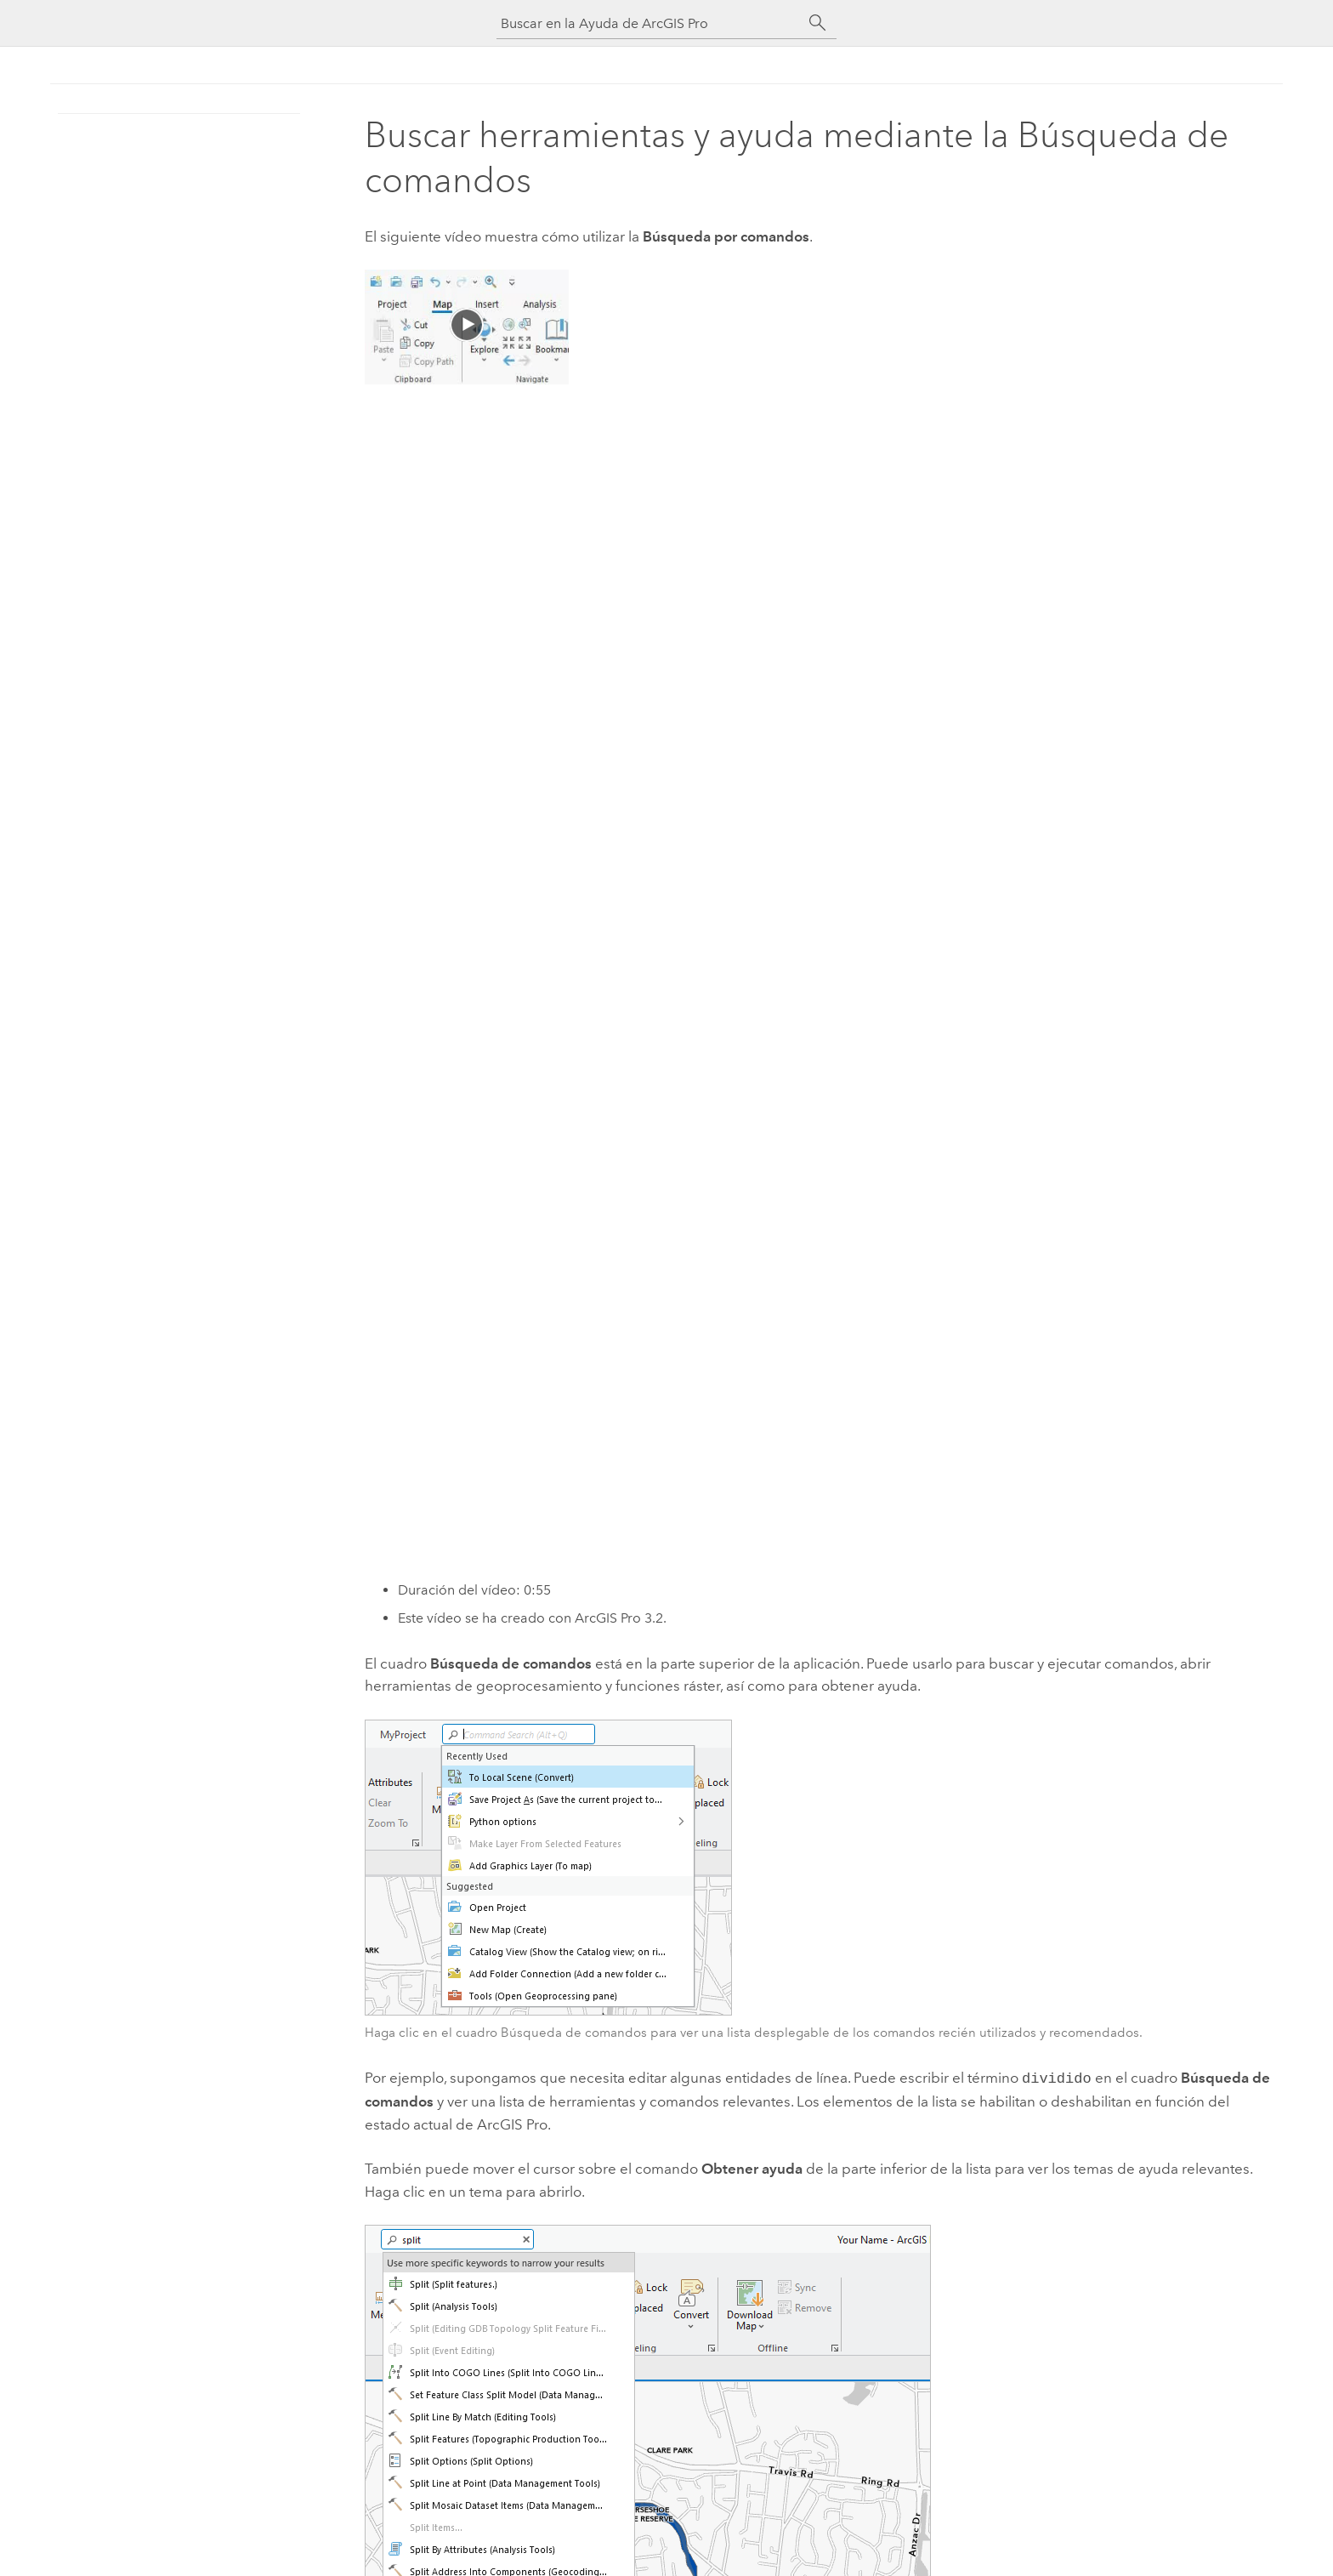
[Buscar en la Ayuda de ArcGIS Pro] (649, 23)
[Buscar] (817, 22)
